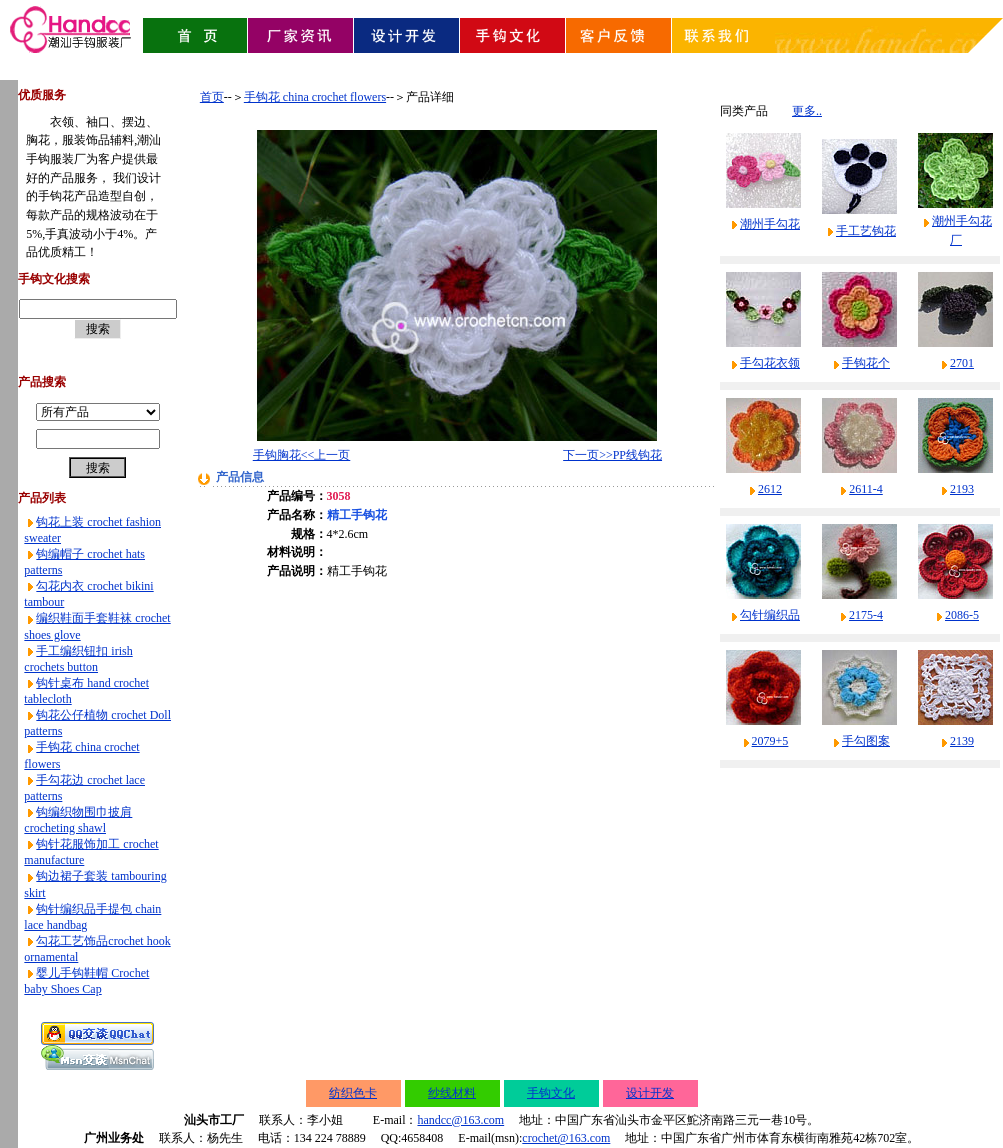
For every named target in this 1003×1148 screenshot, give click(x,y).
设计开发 (650, 1093)
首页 (212, 97)
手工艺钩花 (866, 231)
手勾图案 (866, 741)
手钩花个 (866, 363)
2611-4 (866, 489)
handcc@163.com (460, 1120)
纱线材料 (452, 1093)
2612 (770, 489)
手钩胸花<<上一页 (302, 455)
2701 (962, 363)
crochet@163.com (566, 1138)
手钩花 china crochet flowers (315, 97)
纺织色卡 (353, 1093)
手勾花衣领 (770, 363)
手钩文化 (551, 1093)
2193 (962, 489)
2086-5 (962, 615)
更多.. (807, 111)
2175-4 (866, 615)
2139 (962, 741)
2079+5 (770, 741)
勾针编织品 (770, 615)
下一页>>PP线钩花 (612, 455)
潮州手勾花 (770, 224)
